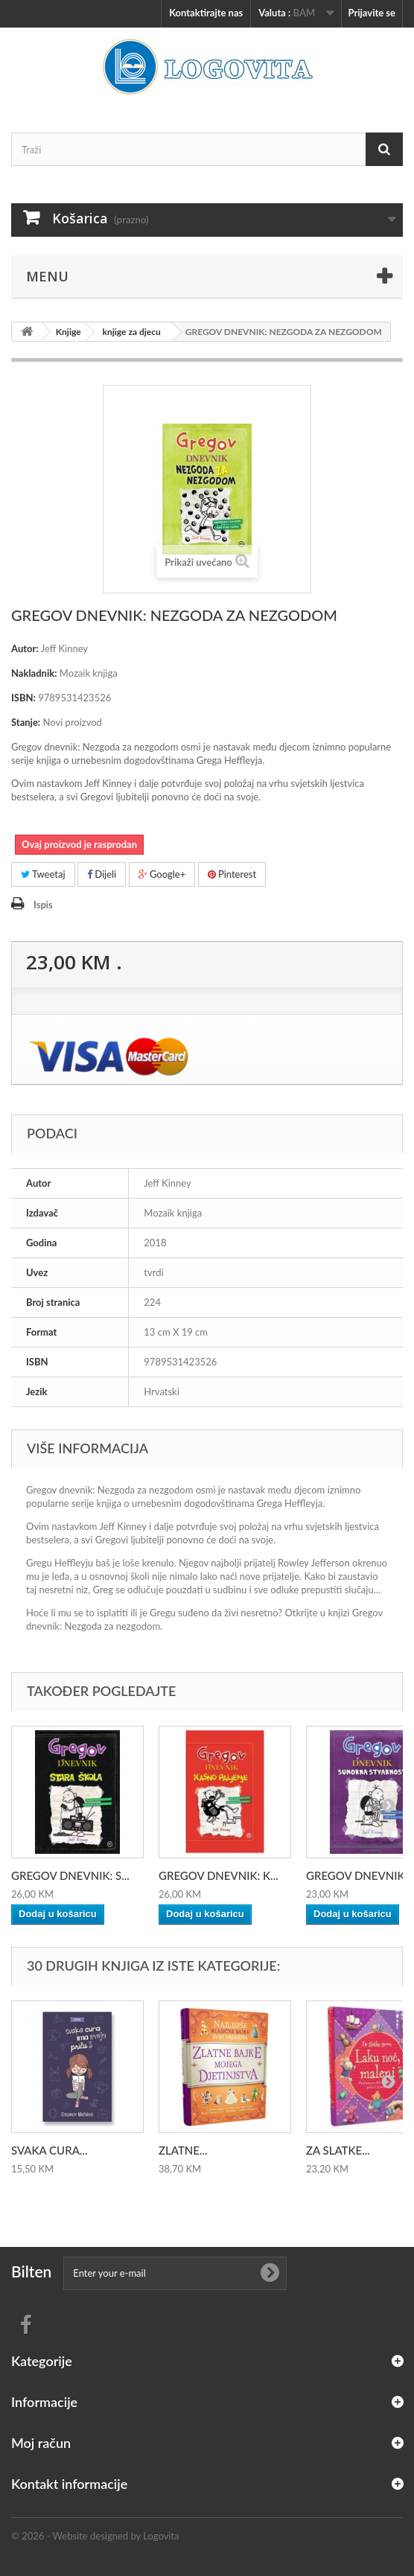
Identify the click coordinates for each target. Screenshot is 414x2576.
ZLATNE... (183, 2150)
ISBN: (23, 698)
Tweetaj (43, 874)
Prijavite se (371, 13)
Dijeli (101, 874)
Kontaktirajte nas (206, 13)
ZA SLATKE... (338, 2150)
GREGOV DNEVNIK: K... (218, 1875)
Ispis (43, 905)
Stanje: (25, 722)
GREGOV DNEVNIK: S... (70, 1875)
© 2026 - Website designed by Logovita (95, 2536)
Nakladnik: (34, 673)
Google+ (162, 874)
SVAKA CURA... (49, 2150)
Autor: (25, 648)
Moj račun (41, 2443)
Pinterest (232, 874)
